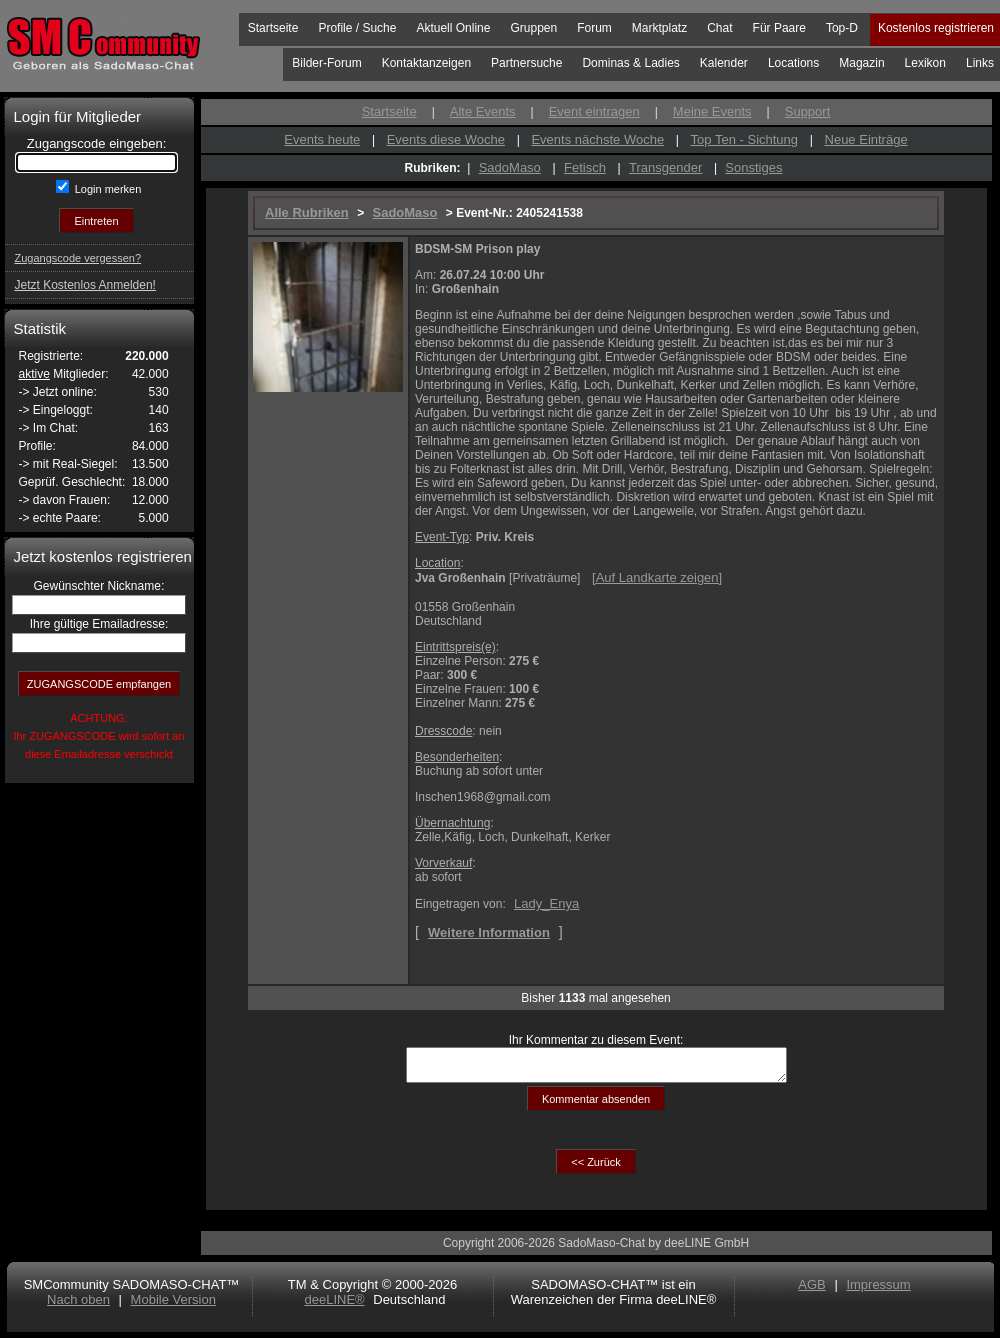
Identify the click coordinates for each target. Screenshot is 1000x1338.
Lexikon (925, 63)
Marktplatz (659, 28)
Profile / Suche (357, 28)
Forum (594, 28)
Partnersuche (526, 63)
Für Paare (779, 28)
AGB (811, 1290)
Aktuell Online (453, 28)
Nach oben (78, 1305)
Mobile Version (173, 1305)
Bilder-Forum (326, 63)
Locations (793, 63)
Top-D (842, 28)
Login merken (107, 189)
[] (657, 577)
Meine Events (712, 111)
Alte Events (483, 111)
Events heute (322, 139)
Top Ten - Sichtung (744, 139)
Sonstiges (753, 167)
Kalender (724, 63)
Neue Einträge (866, 139)
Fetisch (585, 167)
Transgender (665, 167)
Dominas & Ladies (630, 63)
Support (808, 111)
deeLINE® (334, 1305)
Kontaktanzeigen (426, 63)
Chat (719, 28)
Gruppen (533, 28)
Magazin (861, 63)
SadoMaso (510, 167)
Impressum (878, 1290)
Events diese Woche (446, 139)
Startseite (273, 28)
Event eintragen (594, 111)
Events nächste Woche (597, 139)
